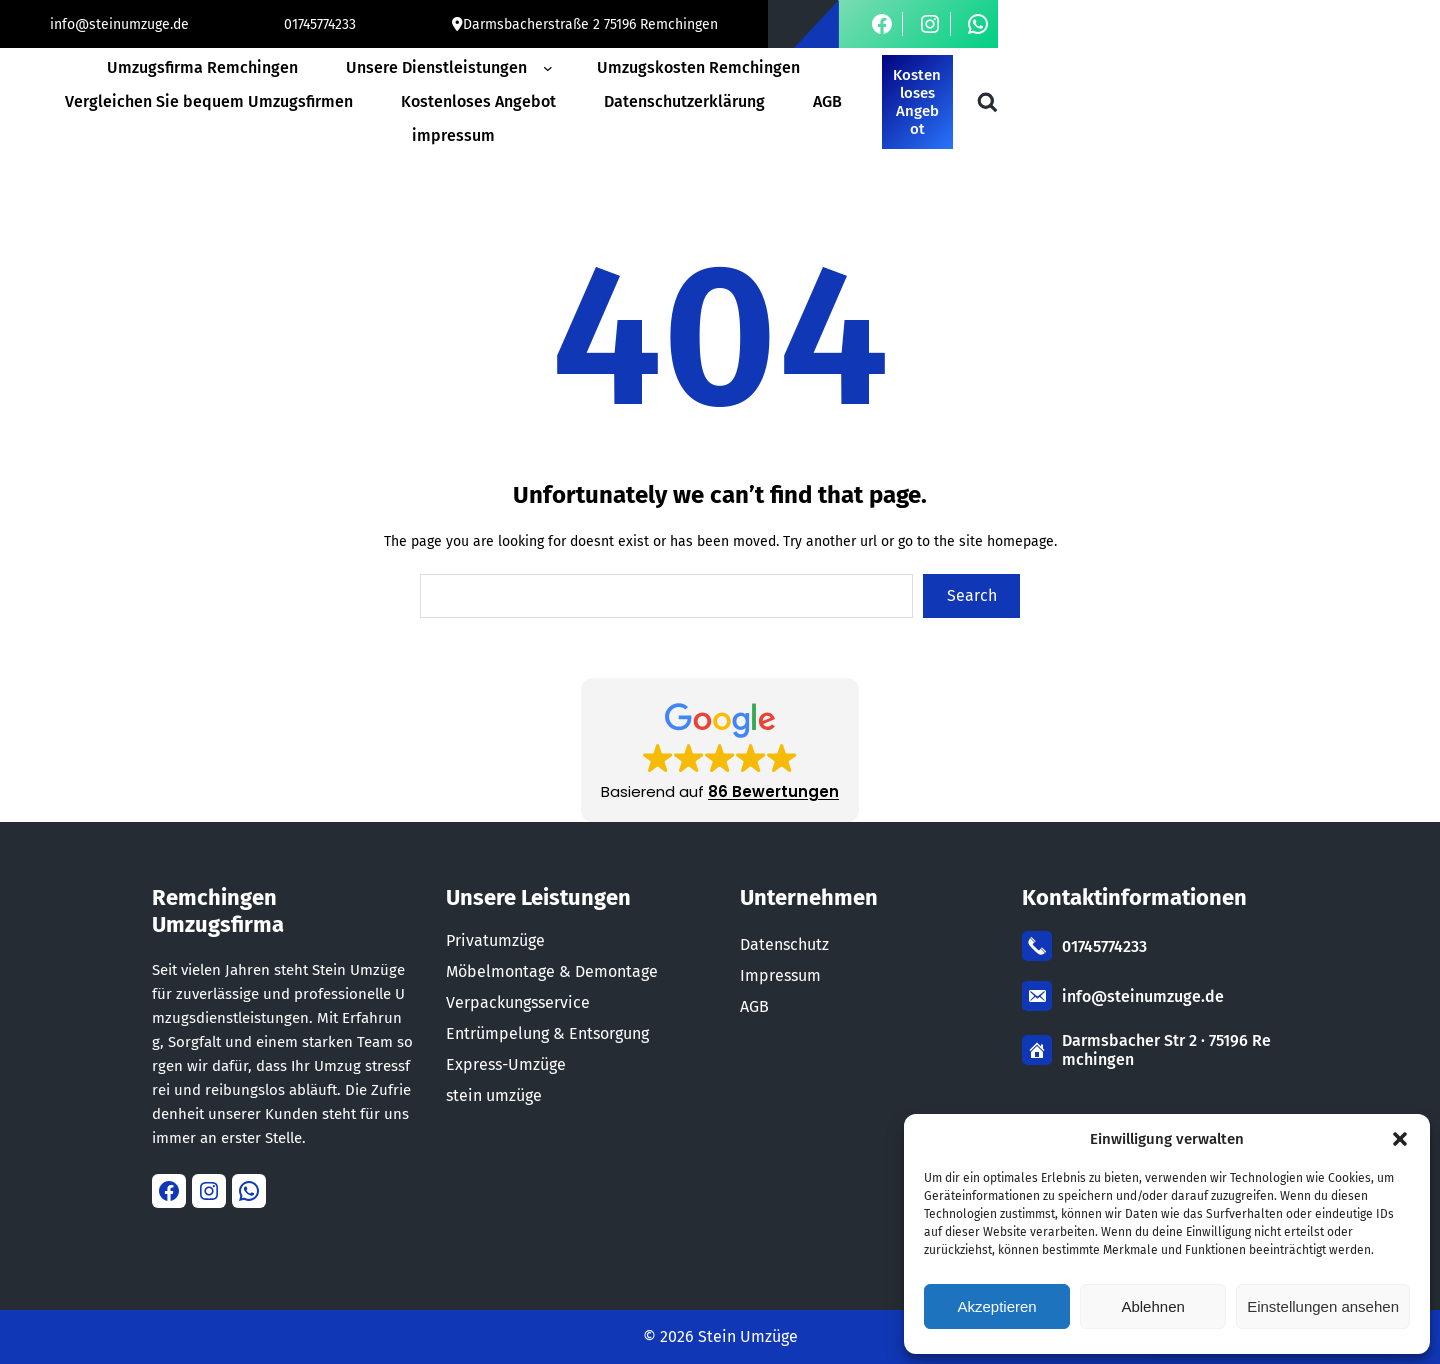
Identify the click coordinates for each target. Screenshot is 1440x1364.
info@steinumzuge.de (119, 24)
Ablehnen (1152, 1306)
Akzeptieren (996, 1306)
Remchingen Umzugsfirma (218, 911)
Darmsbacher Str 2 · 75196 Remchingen (1166, 1050)
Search (972, 595)
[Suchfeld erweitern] (987, 102)
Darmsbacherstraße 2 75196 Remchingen (590, 24)
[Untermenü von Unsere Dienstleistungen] (552, 68)
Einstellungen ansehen (1323, 1306)
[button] (1400, 1139)
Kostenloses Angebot (917, 102)
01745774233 (320, 24)
